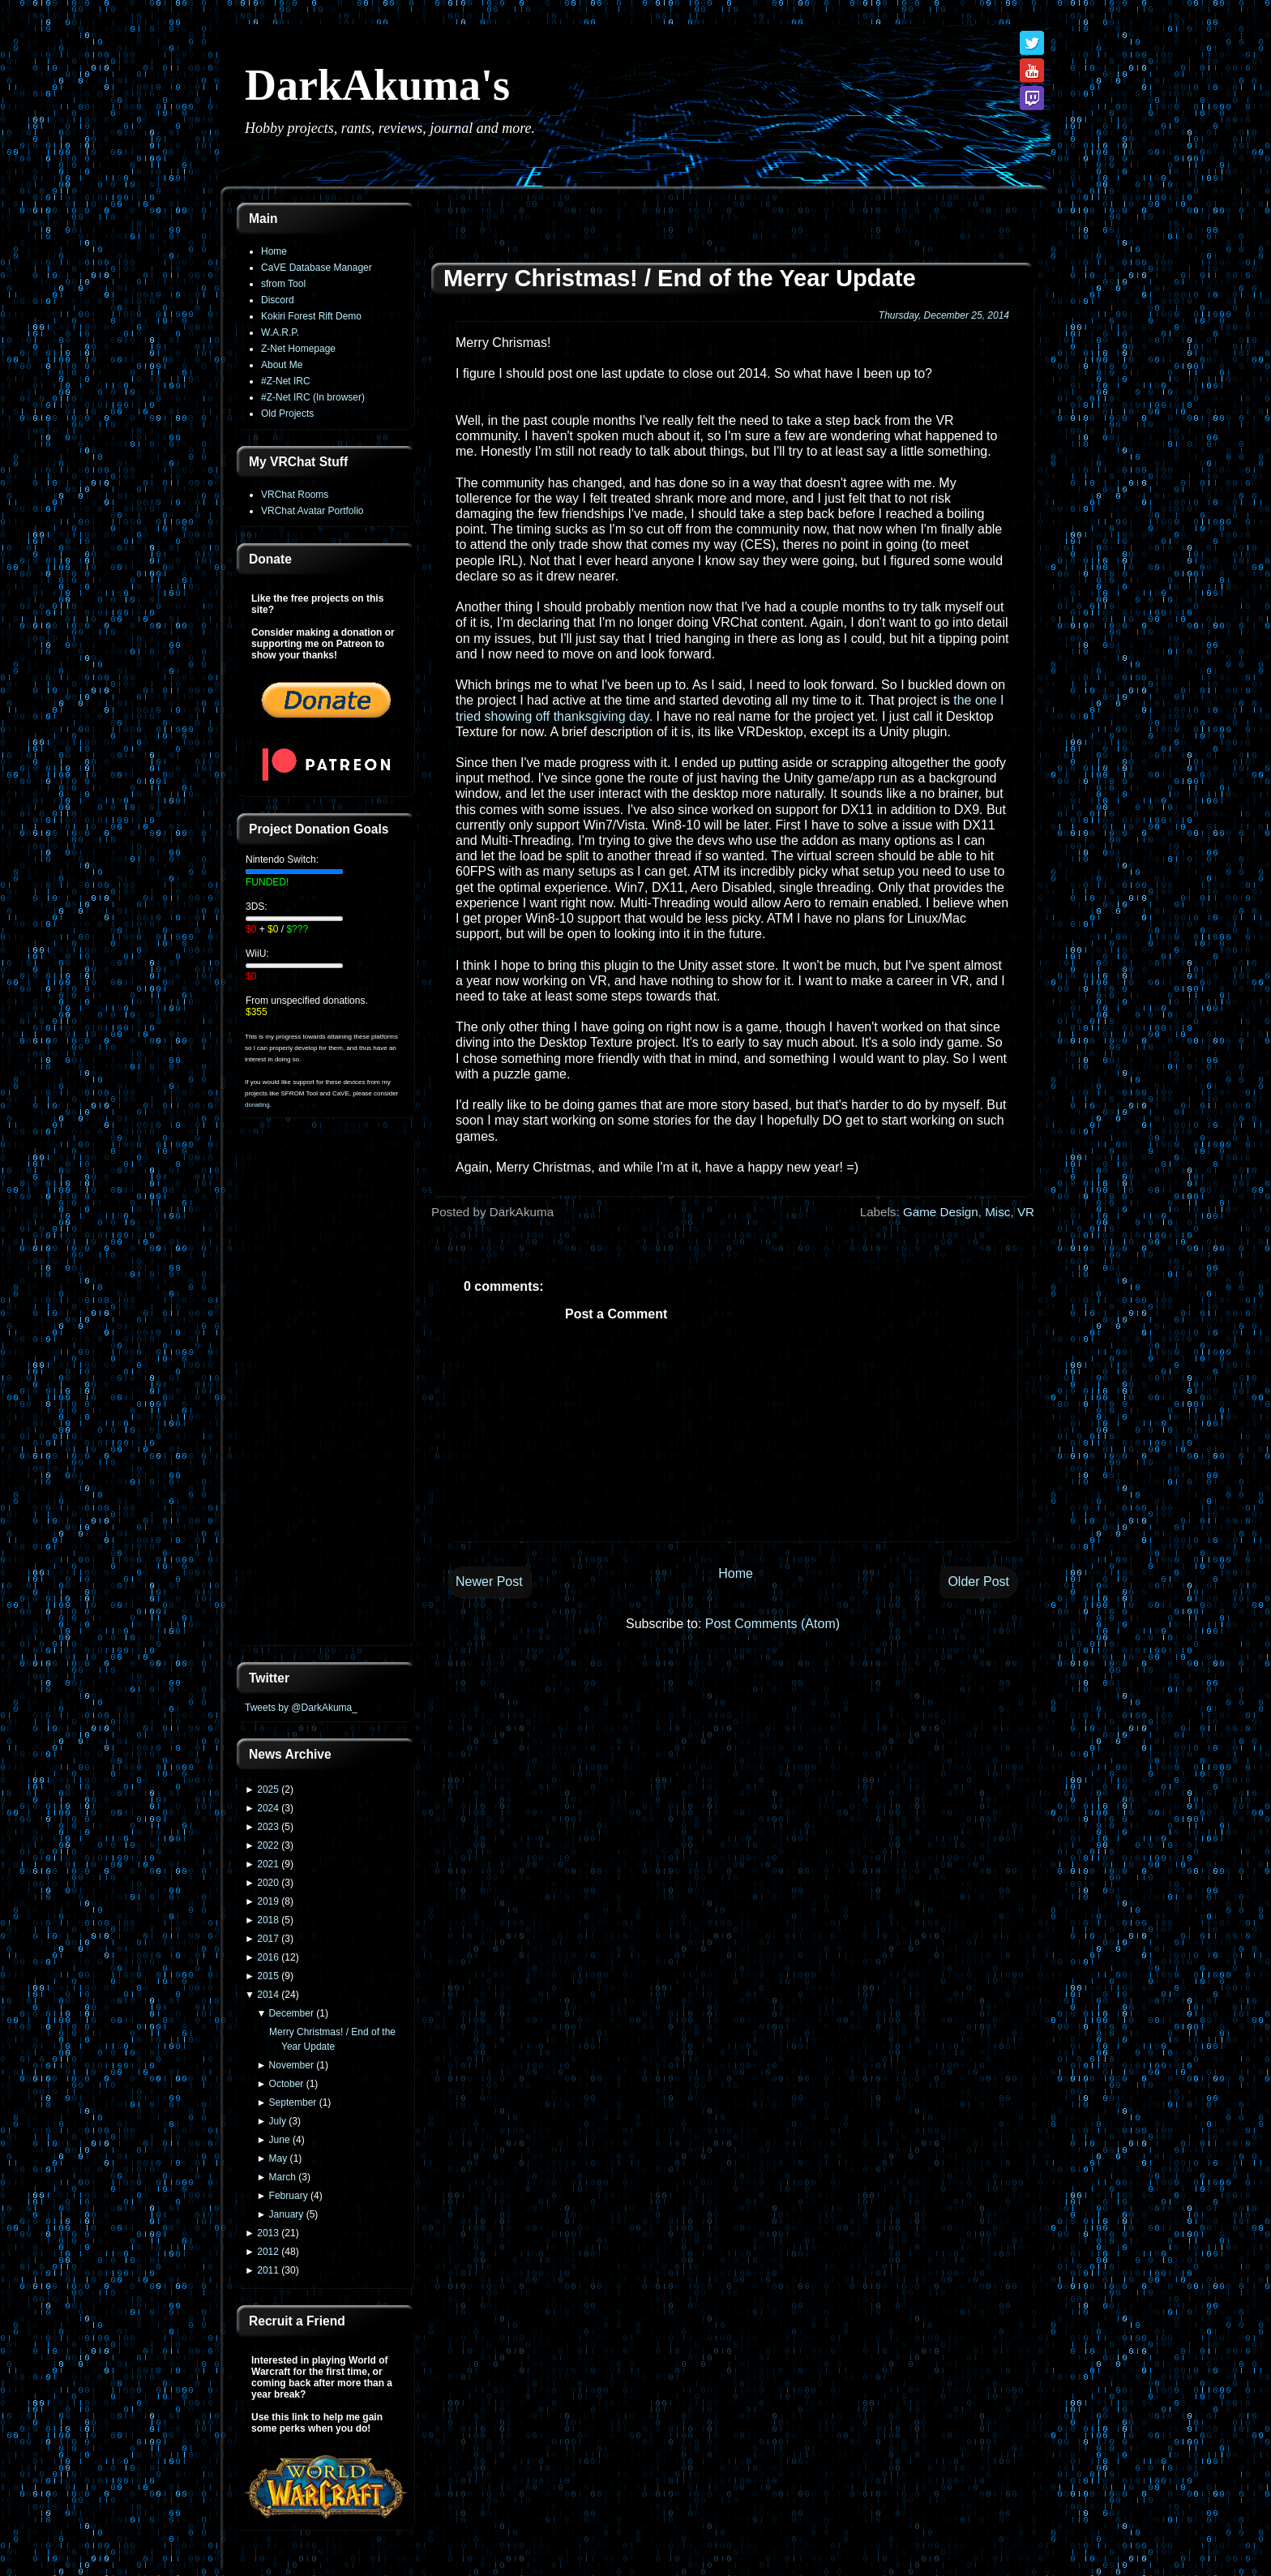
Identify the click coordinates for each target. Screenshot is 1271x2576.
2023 (268, 1826)
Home (274, 251)
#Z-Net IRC (285, 381)
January (286, 2214)
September (293, 2102)
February (288, 2195)
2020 (268, 1882)
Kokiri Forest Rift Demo (311, 316)
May (278, 2158)
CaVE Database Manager (316, 267)
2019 (268, 1901)
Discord (277, 300)
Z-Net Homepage (298, 348)
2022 (268, 1845)
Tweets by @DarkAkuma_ (301, 1707)
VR (1025, 1212)
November (291, 2065)
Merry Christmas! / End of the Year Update (679, 278)
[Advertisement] (326, 1391)
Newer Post (489, 1581)
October (286, 2084)
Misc (997, 1212)
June (279, 2139)
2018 (268, 1920)
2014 (268, 1994)
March (282, 2177)
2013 (268, 2233)
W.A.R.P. (280, 332)
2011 (268, 2270)
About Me (281, 365)
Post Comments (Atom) (772, 1624)
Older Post (978, 1581)
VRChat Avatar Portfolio (312, 510)
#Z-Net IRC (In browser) (313, 397)
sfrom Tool (283, 283)
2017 (268, 1938)
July (277, 2121)
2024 (268, 1808)
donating (257, 1104)
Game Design (940, 1212)
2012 (268, 2251)
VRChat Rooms (294, 494)
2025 (268, 1789)
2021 (268, 1864)
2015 (268, 1976)
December (291, 2013)
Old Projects (287, 413)
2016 (268, 1957)
